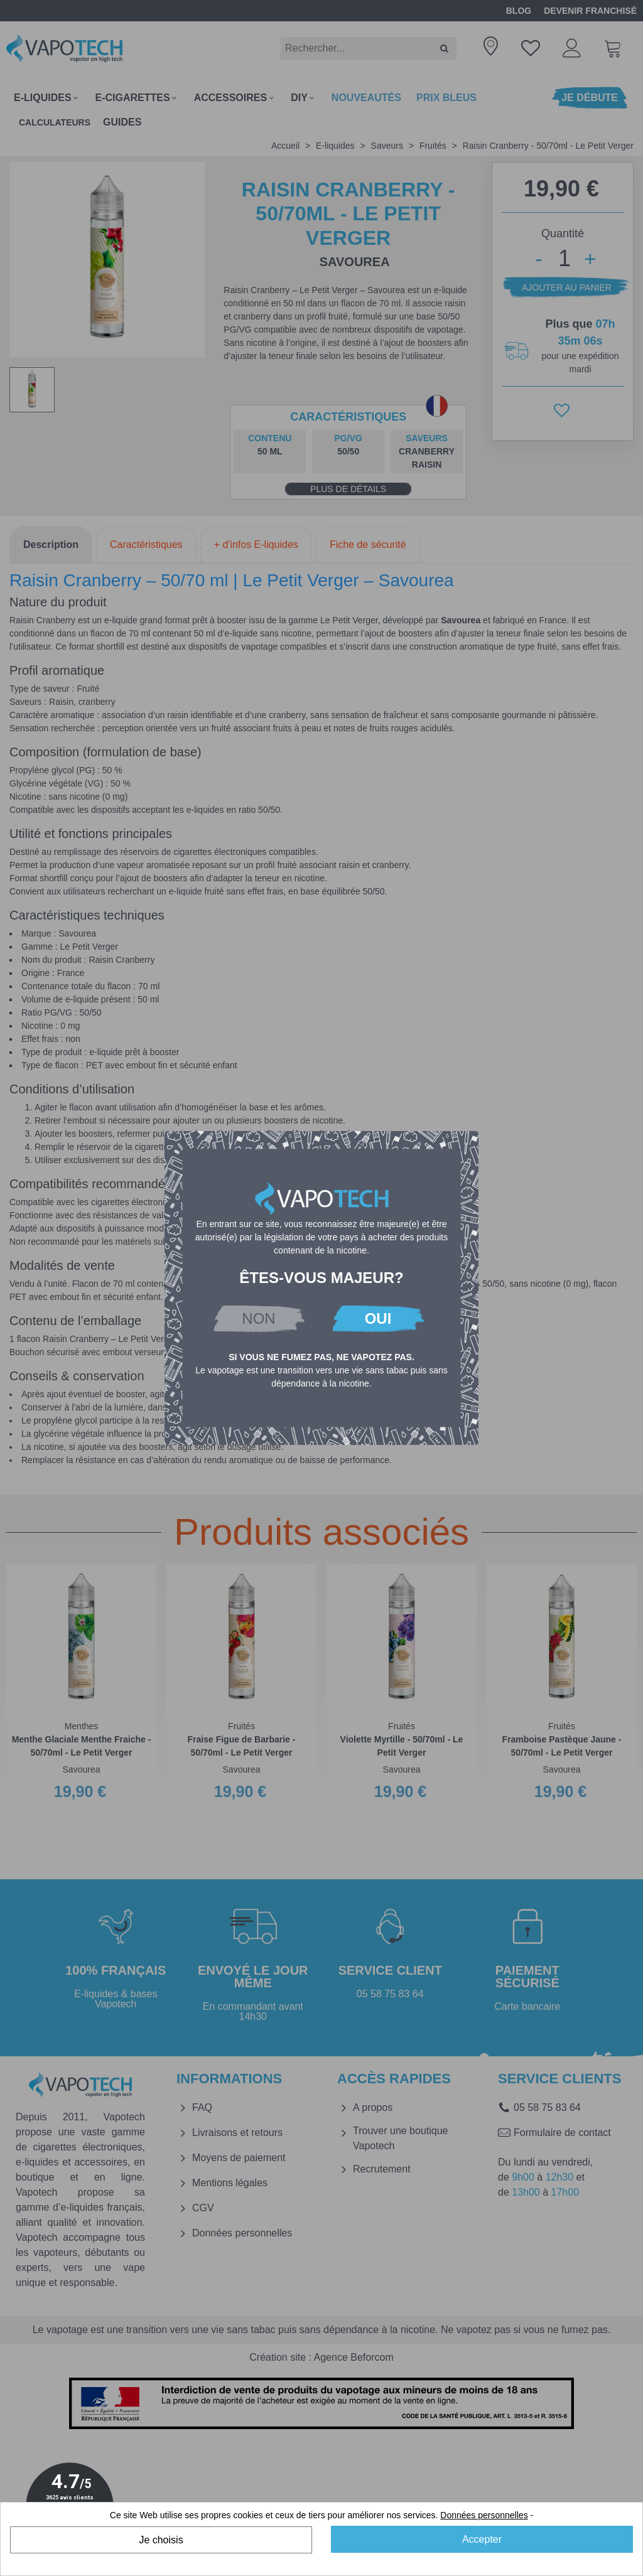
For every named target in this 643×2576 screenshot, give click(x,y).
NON (258, 1318)
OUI (378, 1318)
